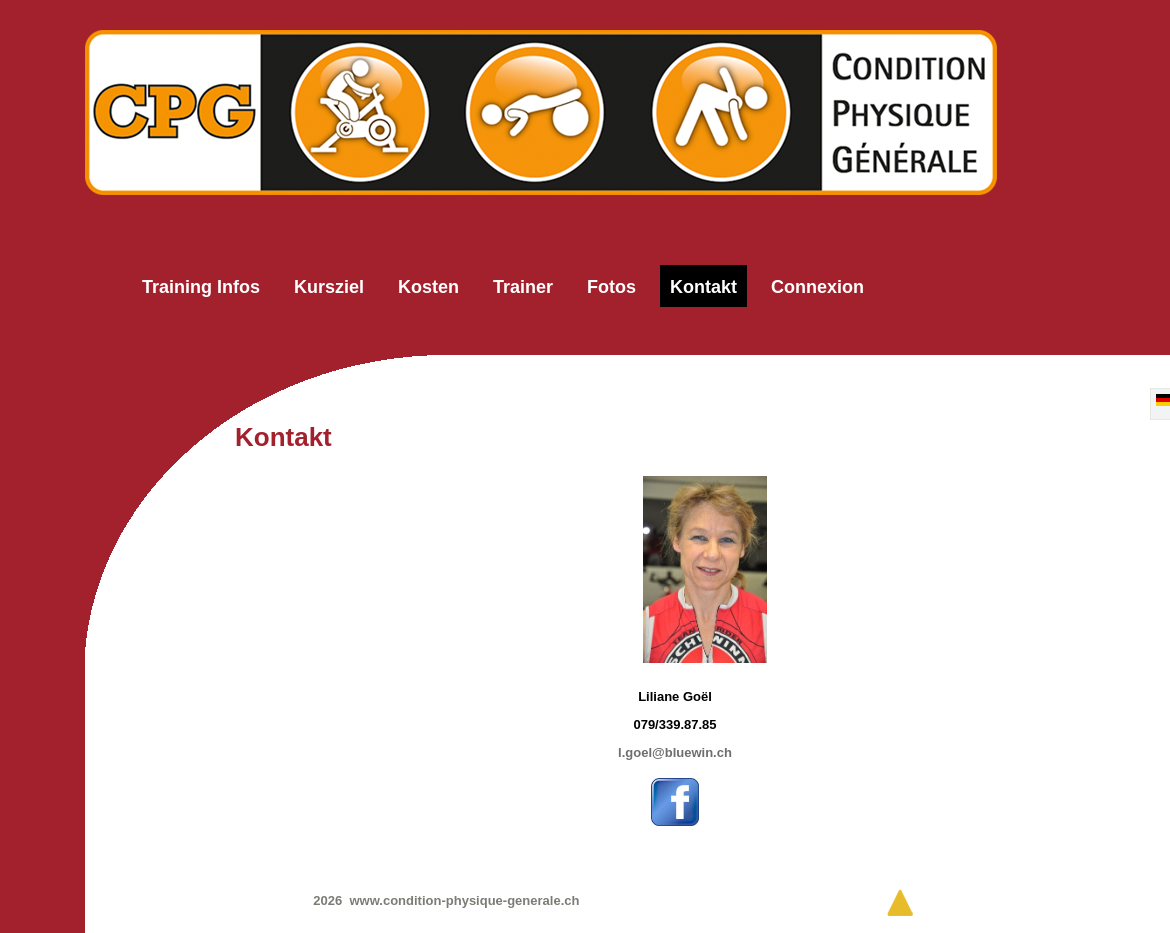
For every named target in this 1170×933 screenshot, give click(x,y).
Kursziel (329, 287)
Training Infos (201, 287)
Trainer (523, 287)
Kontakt (703, 287)
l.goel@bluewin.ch (675, 752)
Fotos (611, 287)
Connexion (817, 287)
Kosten (428, 287)
